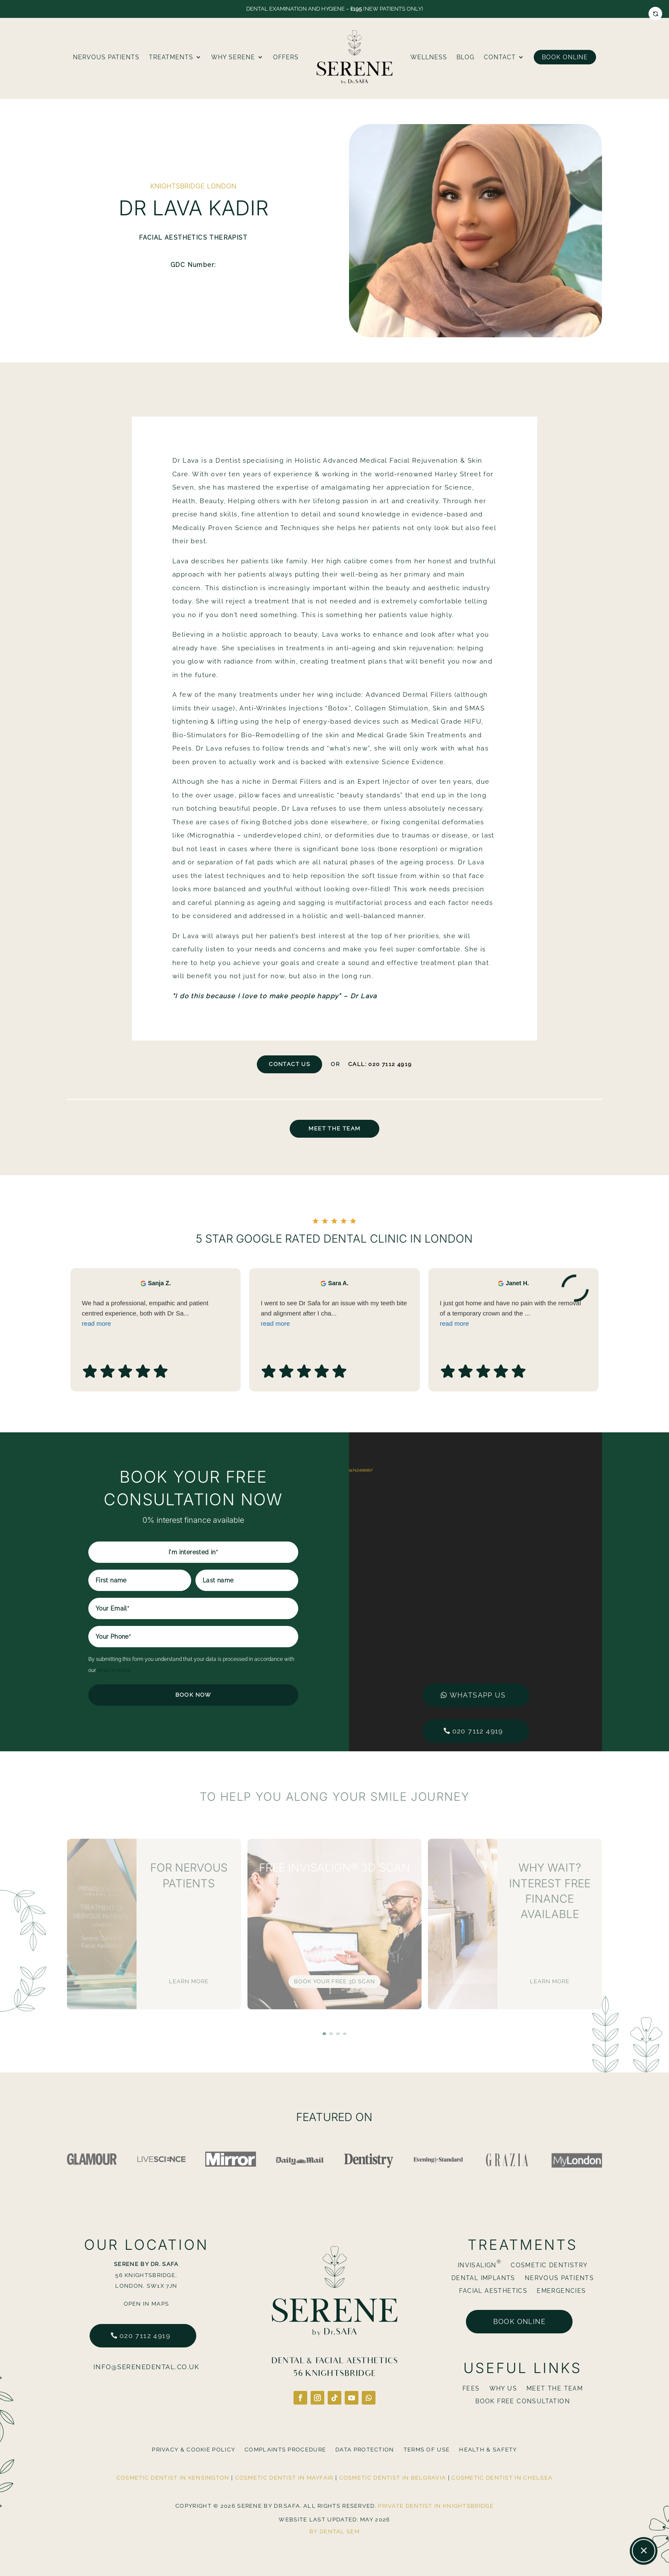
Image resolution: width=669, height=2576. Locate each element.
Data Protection (364, 2450)
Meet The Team (334, 1128)
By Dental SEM (334, 2531)
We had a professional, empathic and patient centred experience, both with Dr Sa (155, 1364)
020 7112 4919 (477, 1731)
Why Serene (233, 57)
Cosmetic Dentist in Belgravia (392, 2478)
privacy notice (114, 1670)
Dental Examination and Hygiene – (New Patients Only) (334, 9)
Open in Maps (146, 2304)
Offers (286, 57)
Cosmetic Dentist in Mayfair (284, 2478)
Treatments (171, 57)
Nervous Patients (106, 57)
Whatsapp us (478, 1695)
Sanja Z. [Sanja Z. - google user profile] (159, 1333)
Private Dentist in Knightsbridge (436, 2506)
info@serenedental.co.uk (146, 2367)
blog (465, 57)
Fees (471, 2388)
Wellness (428, 57)
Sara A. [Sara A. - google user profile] (338, 1333)
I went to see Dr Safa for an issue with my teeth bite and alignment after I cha (334, 1364)
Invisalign (479, 2265)
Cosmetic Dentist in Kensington (173, 2478)
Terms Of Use (427, 2450)
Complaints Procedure (285, 2450)
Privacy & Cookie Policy (193, 2450)
